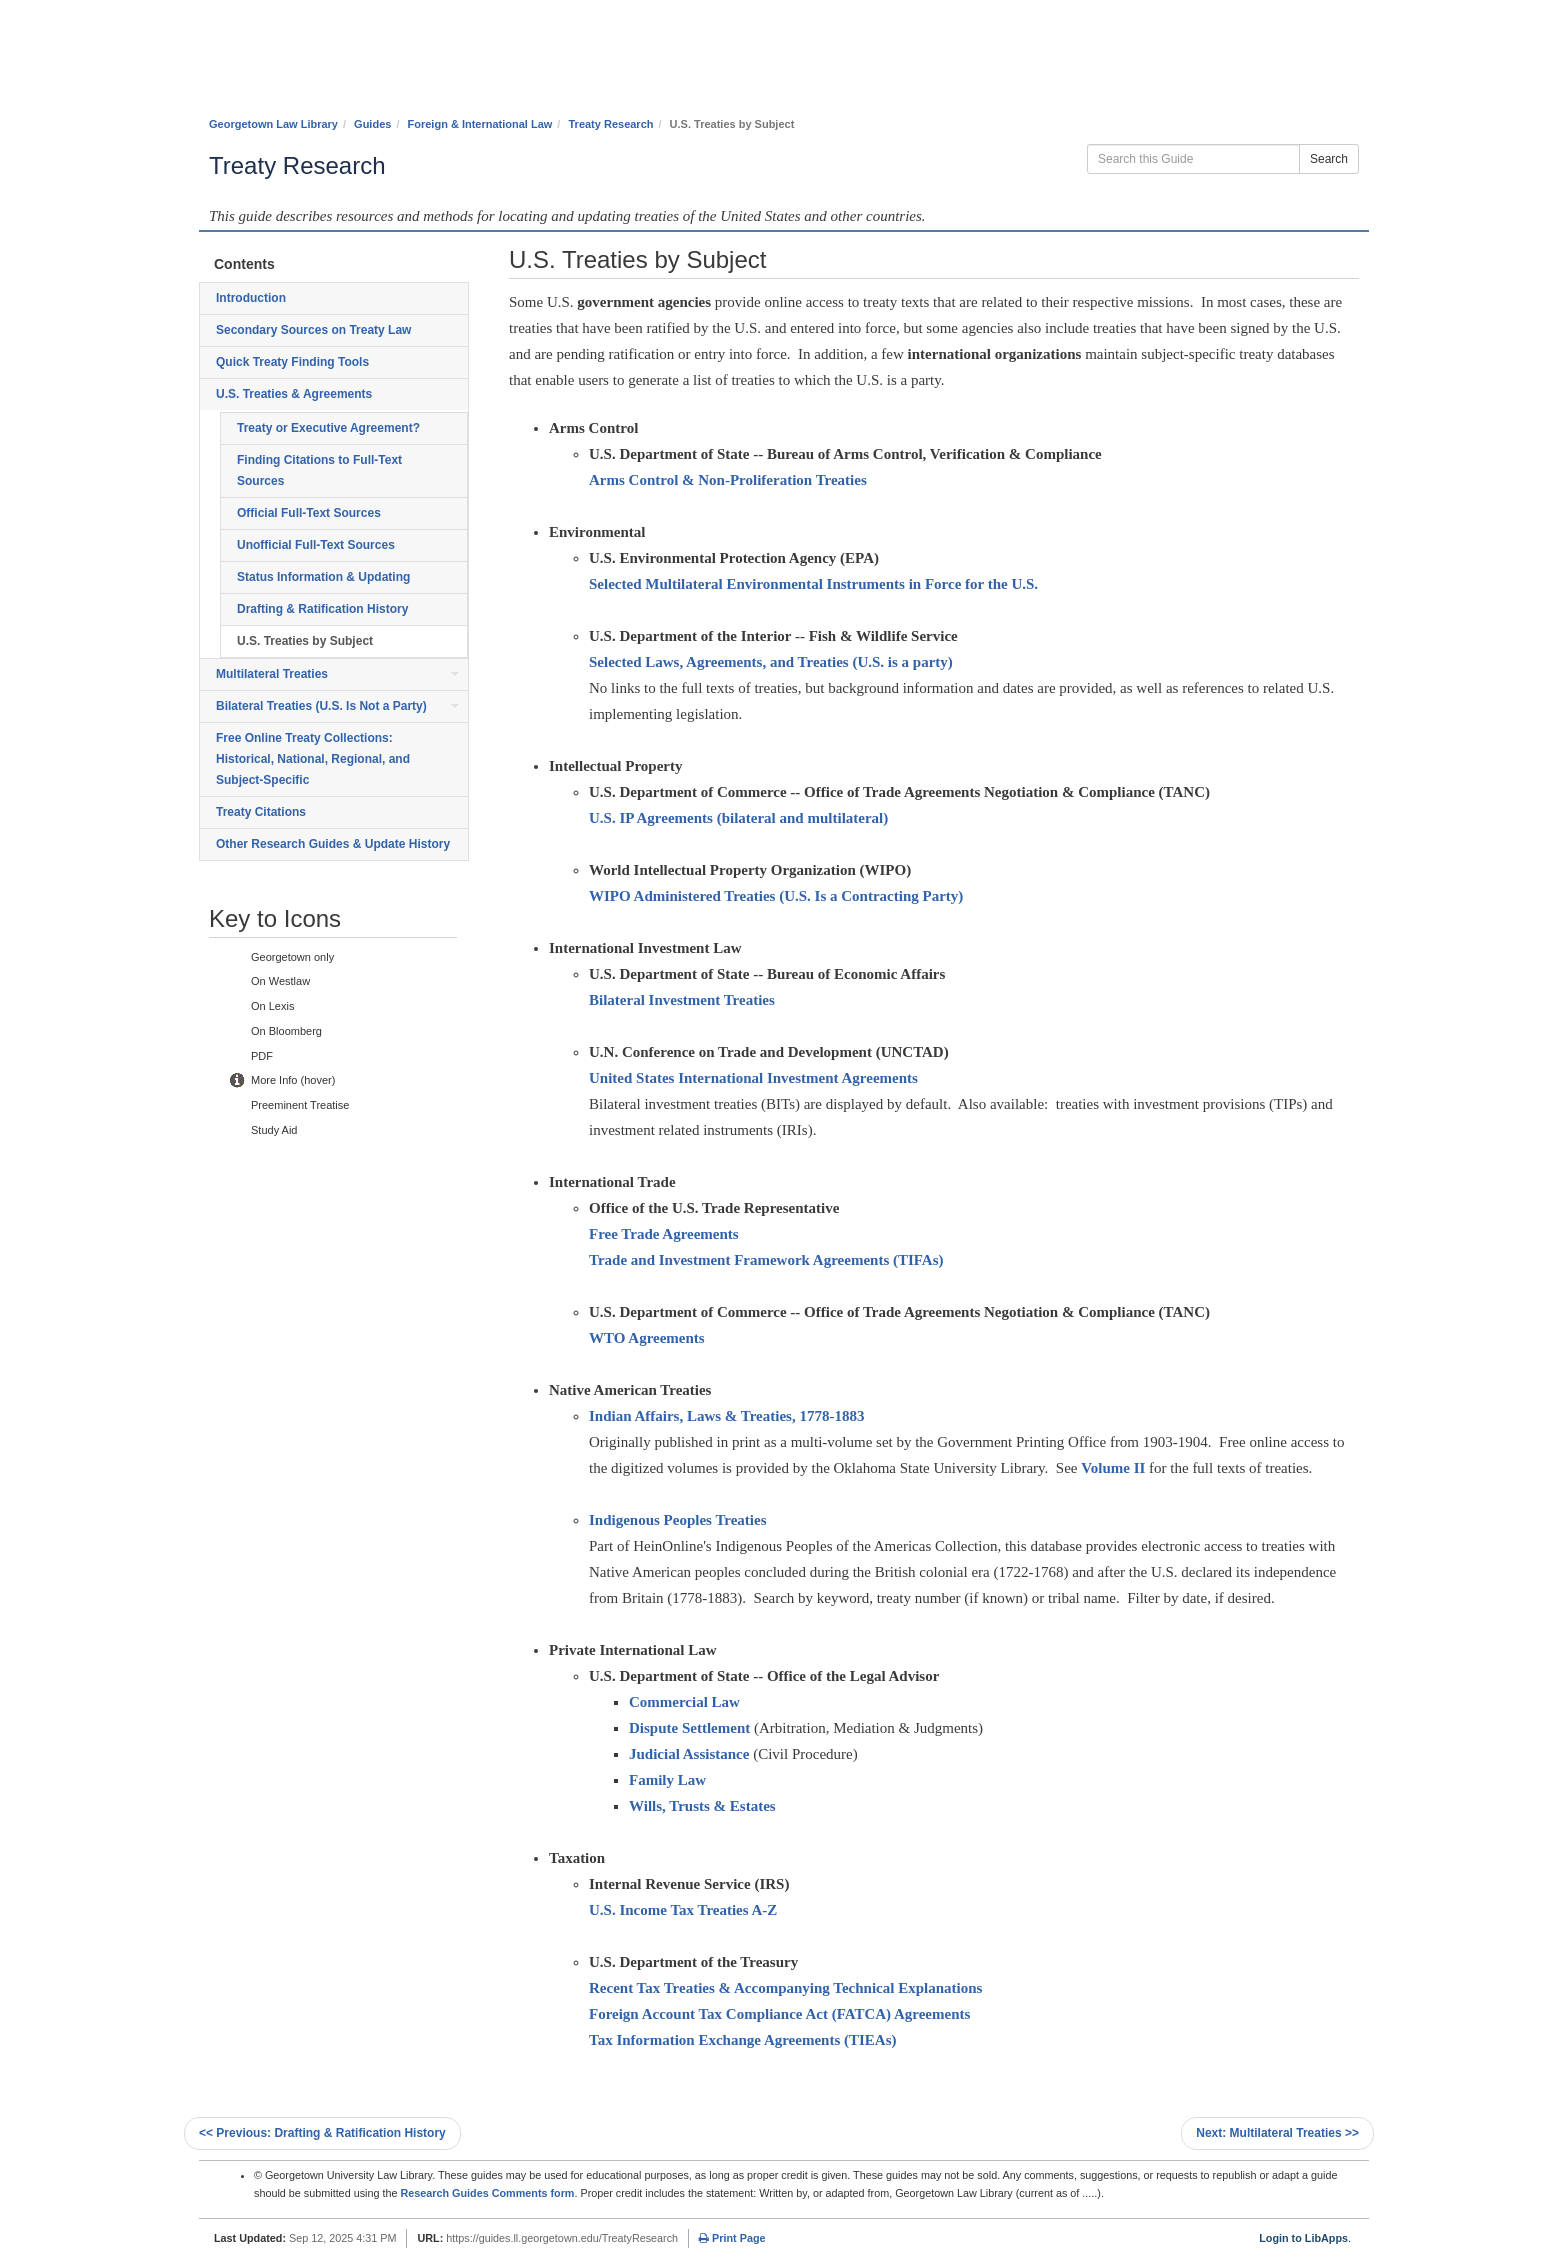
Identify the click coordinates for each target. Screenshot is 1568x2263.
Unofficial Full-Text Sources (316, 545)
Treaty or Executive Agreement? (328, 428)
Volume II (1113, 1468)
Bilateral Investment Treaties (682, 1000)
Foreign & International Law (480, 124)
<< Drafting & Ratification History (322, 2133)
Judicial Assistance (689, 1754)
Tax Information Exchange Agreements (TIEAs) (743, 2040)
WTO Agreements (647, 1338)
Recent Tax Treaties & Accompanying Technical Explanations (785, 1988)
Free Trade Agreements (664, 1234)
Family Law (667, 1780)
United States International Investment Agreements (753, 1078)
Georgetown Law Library (273, 124)
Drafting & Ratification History (322, 609)
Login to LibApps (1303, 2238)
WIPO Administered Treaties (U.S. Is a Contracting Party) (776, 896)
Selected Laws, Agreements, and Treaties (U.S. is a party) (771, 662)
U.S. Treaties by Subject (305, 641)
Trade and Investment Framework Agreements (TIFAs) (766, 1260)
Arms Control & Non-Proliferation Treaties (728, 480)
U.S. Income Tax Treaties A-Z (683, 1910)
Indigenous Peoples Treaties (678, 1520)
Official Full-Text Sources (309, 513)
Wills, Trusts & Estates (702, 1806)
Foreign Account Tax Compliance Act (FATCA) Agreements (779, 2014)
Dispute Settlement (689, 1728)
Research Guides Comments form (487, 2193)
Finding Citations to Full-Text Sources (319, 470)
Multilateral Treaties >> (1277, 2133)
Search (1329, 159)
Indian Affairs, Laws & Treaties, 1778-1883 (726, 1416)
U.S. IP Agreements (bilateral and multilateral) (738, 818)
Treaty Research (610, 124)
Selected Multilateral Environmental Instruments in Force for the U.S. (813, 584)
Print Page (732, 2238)
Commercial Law (684, 1702)
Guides (372, 124)
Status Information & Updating (323, 577)
